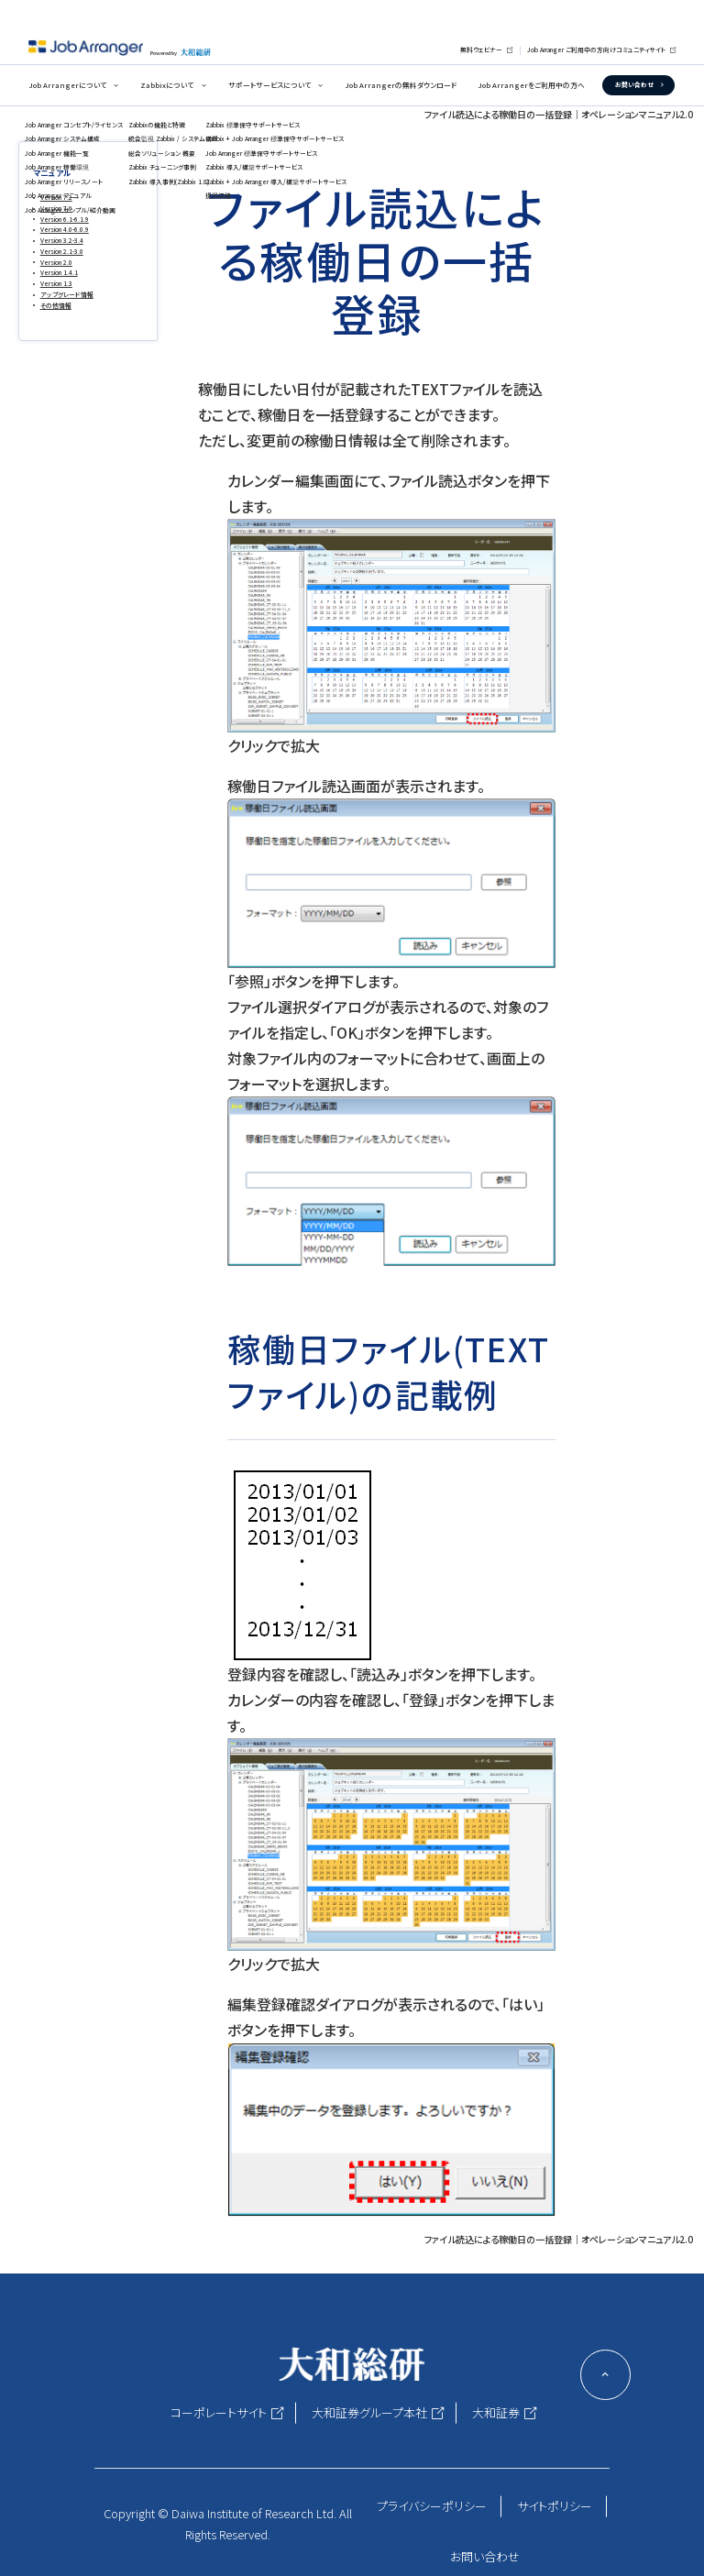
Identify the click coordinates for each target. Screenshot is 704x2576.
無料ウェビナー (481, 49)
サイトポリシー (554, 2506)
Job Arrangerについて (67, 85)
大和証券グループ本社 (369, 2412)
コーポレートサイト (218, 2412)
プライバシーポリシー (432, 2506)
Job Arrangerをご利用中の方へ (531, 85)
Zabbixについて (166, 85)
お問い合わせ (634, 84)
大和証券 (496, 2412)
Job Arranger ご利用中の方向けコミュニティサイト (596, 49)
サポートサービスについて (269, 85)
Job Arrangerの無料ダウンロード (400, 85)
